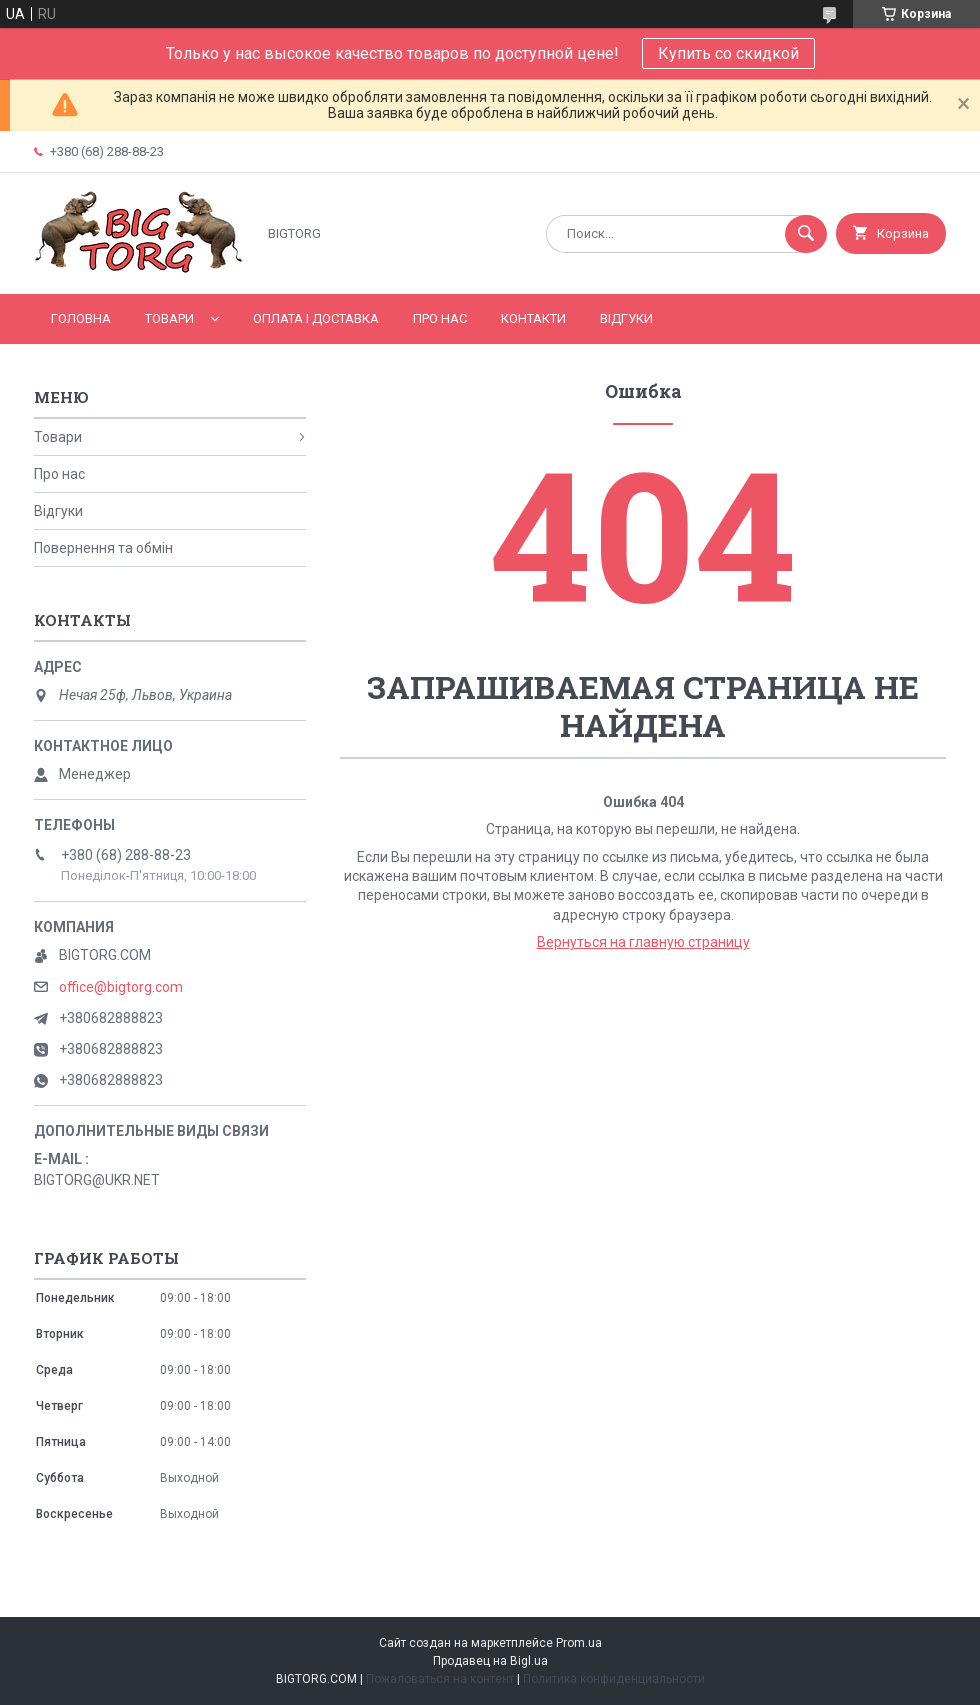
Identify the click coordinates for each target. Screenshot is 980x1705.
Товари (169, 318)
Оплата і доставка (316, 318)
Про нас (440, 318)
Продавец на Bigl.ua (490, 1661)
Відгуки (626, 318)
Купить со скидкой (728, 53)
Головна (81, 318)
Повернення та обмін (103, 548)
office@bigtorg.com (121, 987)
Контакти (533, 318)
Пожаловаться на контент (440, 1679)
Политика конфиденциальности (614, 1679)
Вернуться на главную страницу (643, 942)
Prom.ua (579, 1643)
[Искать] (806, 234)
